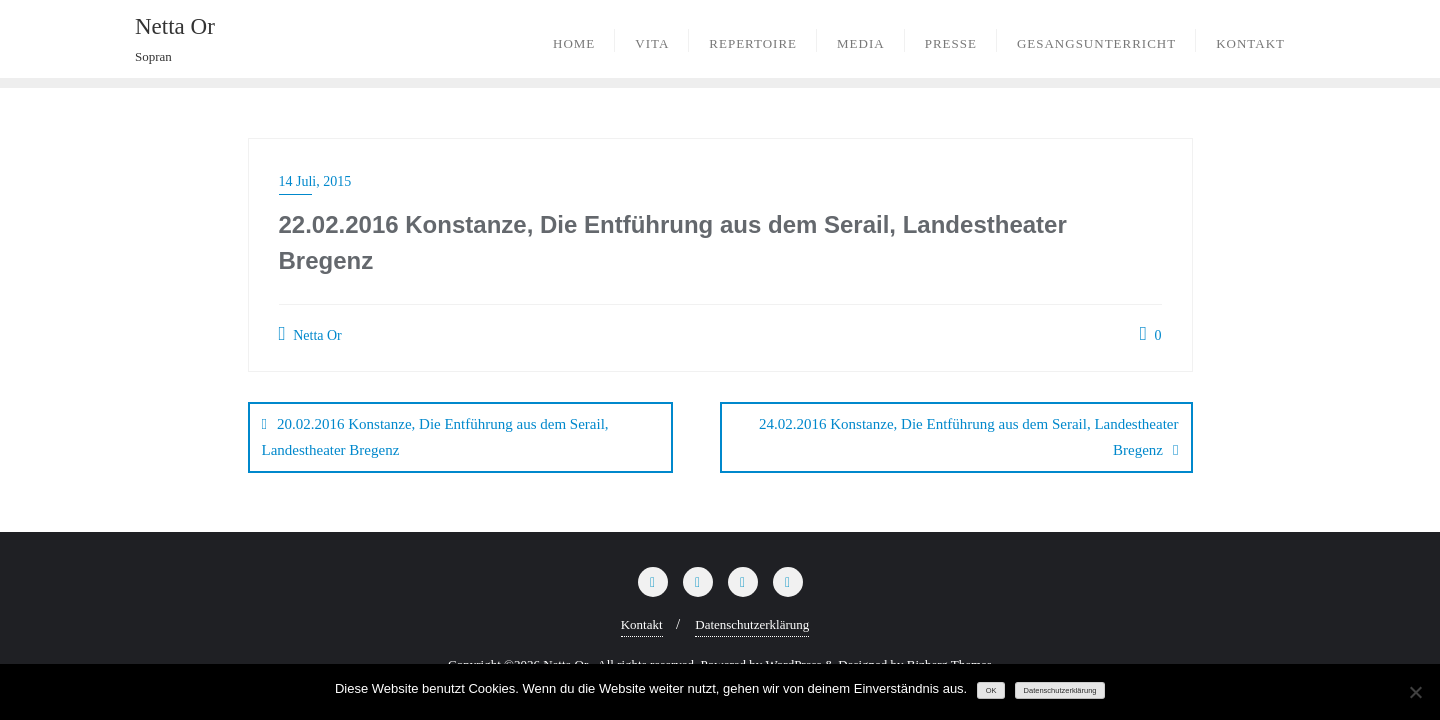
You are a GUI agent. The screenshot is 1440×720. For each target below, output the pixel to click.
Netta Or (310, 334)
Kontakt (642, 623)
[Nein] (1415, 692)
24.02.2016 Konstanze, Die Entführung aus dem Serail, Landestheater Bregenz (968, 436)
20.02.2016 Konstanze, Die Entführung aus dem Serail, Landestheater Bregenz (435, 436)
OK (991, 690)
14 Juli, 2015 (315, 181)
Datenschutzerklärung (752, 623)
